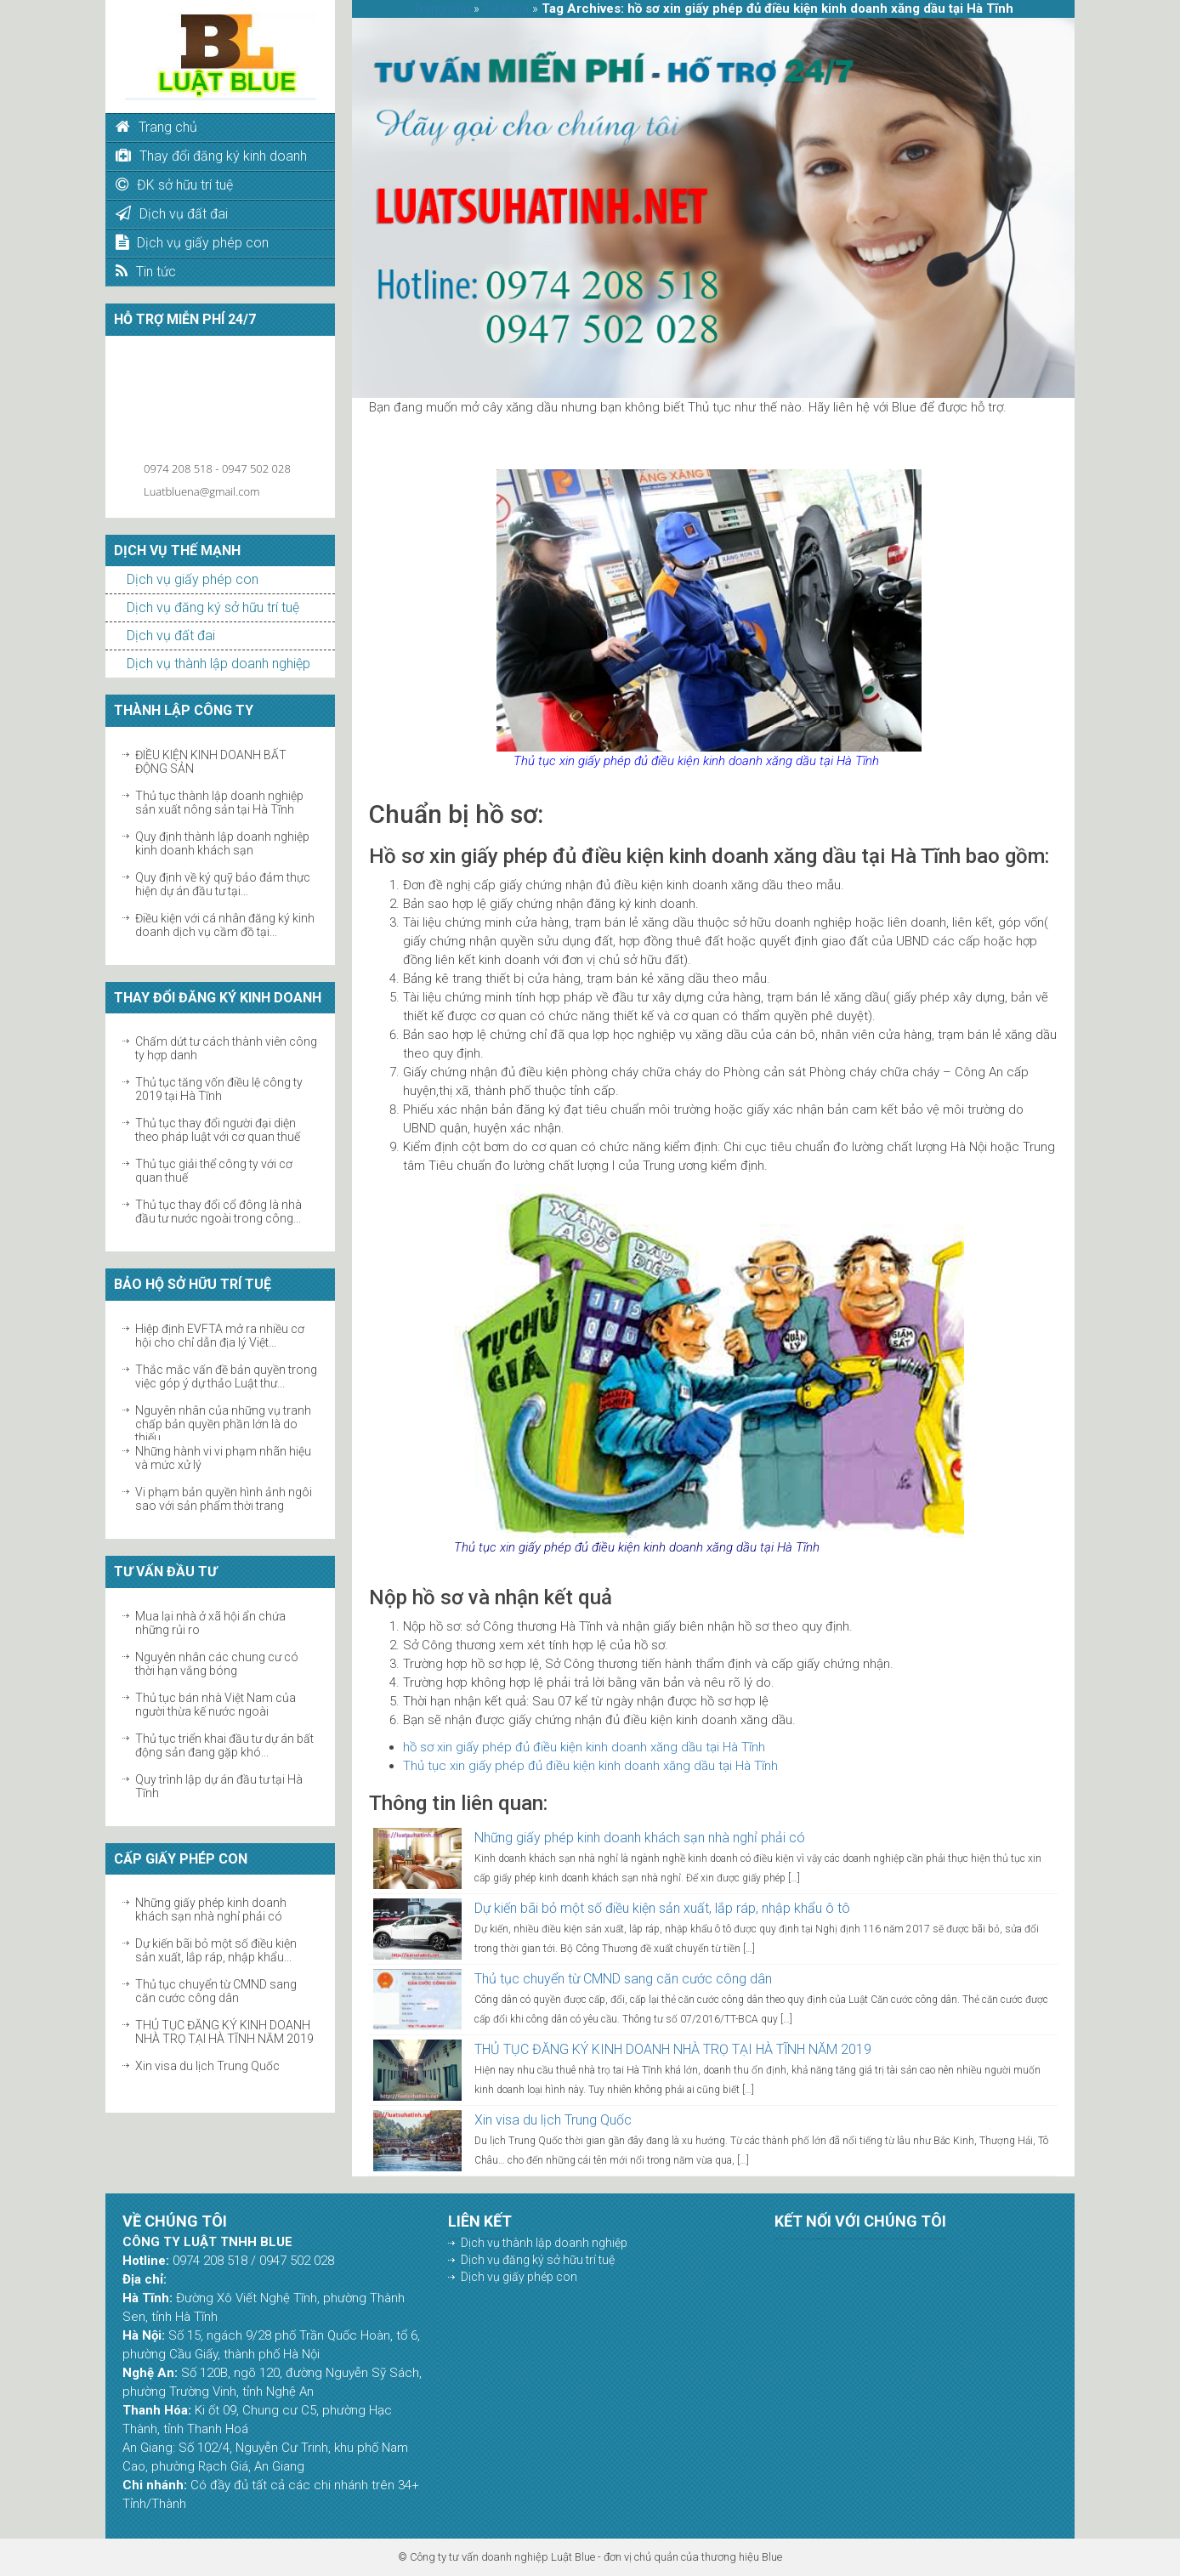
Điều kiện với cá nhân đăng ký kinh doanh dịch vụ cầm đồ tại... (225, 925)
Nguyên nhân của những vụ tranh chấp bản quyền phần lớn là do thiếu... (223, 1424)
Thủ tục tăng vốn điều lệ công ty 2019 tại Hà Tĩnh (219, 1089)
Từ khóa (506, 8)
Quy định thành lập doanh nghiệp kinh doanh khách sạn (222, 843)
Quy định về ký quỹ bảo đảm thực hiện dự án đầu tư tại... (222, 884)
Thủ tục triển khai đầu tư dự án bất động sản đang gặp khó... (224, 1745)
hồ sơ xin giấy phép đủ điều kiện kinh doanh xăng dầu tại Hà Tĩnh (584, 1747)
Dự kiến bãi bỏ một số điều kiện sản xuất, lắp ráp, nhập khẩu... (216, 1950)
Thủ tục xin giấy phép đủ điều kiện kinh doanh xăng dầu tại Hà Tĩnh (590, 1765)
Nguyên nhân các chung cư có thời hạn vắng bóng (216, 1663)
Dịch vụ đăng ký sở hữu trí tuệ (213, 607)
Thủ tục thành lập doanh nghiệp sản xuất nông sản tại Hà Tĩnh (219, 802)
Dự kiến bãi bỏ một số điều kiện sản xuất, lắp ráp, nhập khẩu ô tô (662, 1908)
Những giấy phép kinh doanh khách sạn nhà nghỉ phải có (210, 1909)
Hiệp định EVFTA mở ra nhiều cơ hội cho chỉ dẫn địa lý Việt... (219, 1335)
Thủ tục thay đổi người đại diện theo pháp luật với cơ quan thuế (217, 1129)
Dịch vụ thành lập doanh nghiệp (218, 663)
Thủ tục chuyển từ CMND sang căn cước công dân (216, 1991)
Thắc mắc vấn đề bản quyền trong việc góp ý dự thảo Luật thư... (226, 1376)
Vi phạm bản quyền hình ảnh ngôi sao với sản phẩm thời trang (223, 1498)
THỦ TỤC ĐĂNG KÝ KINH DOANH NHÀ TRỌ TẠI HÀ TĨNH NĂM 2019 (224, 2031)
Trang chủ (441, 8)
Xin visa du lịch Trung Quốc (207, 2066)
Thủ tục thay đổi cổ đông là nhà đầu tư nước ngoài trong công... (218, 1211)
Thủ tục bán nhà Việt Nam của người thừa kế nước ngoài (215, 1704)
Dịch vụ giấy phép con (192, 579)
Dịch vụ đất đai (171, 635)
